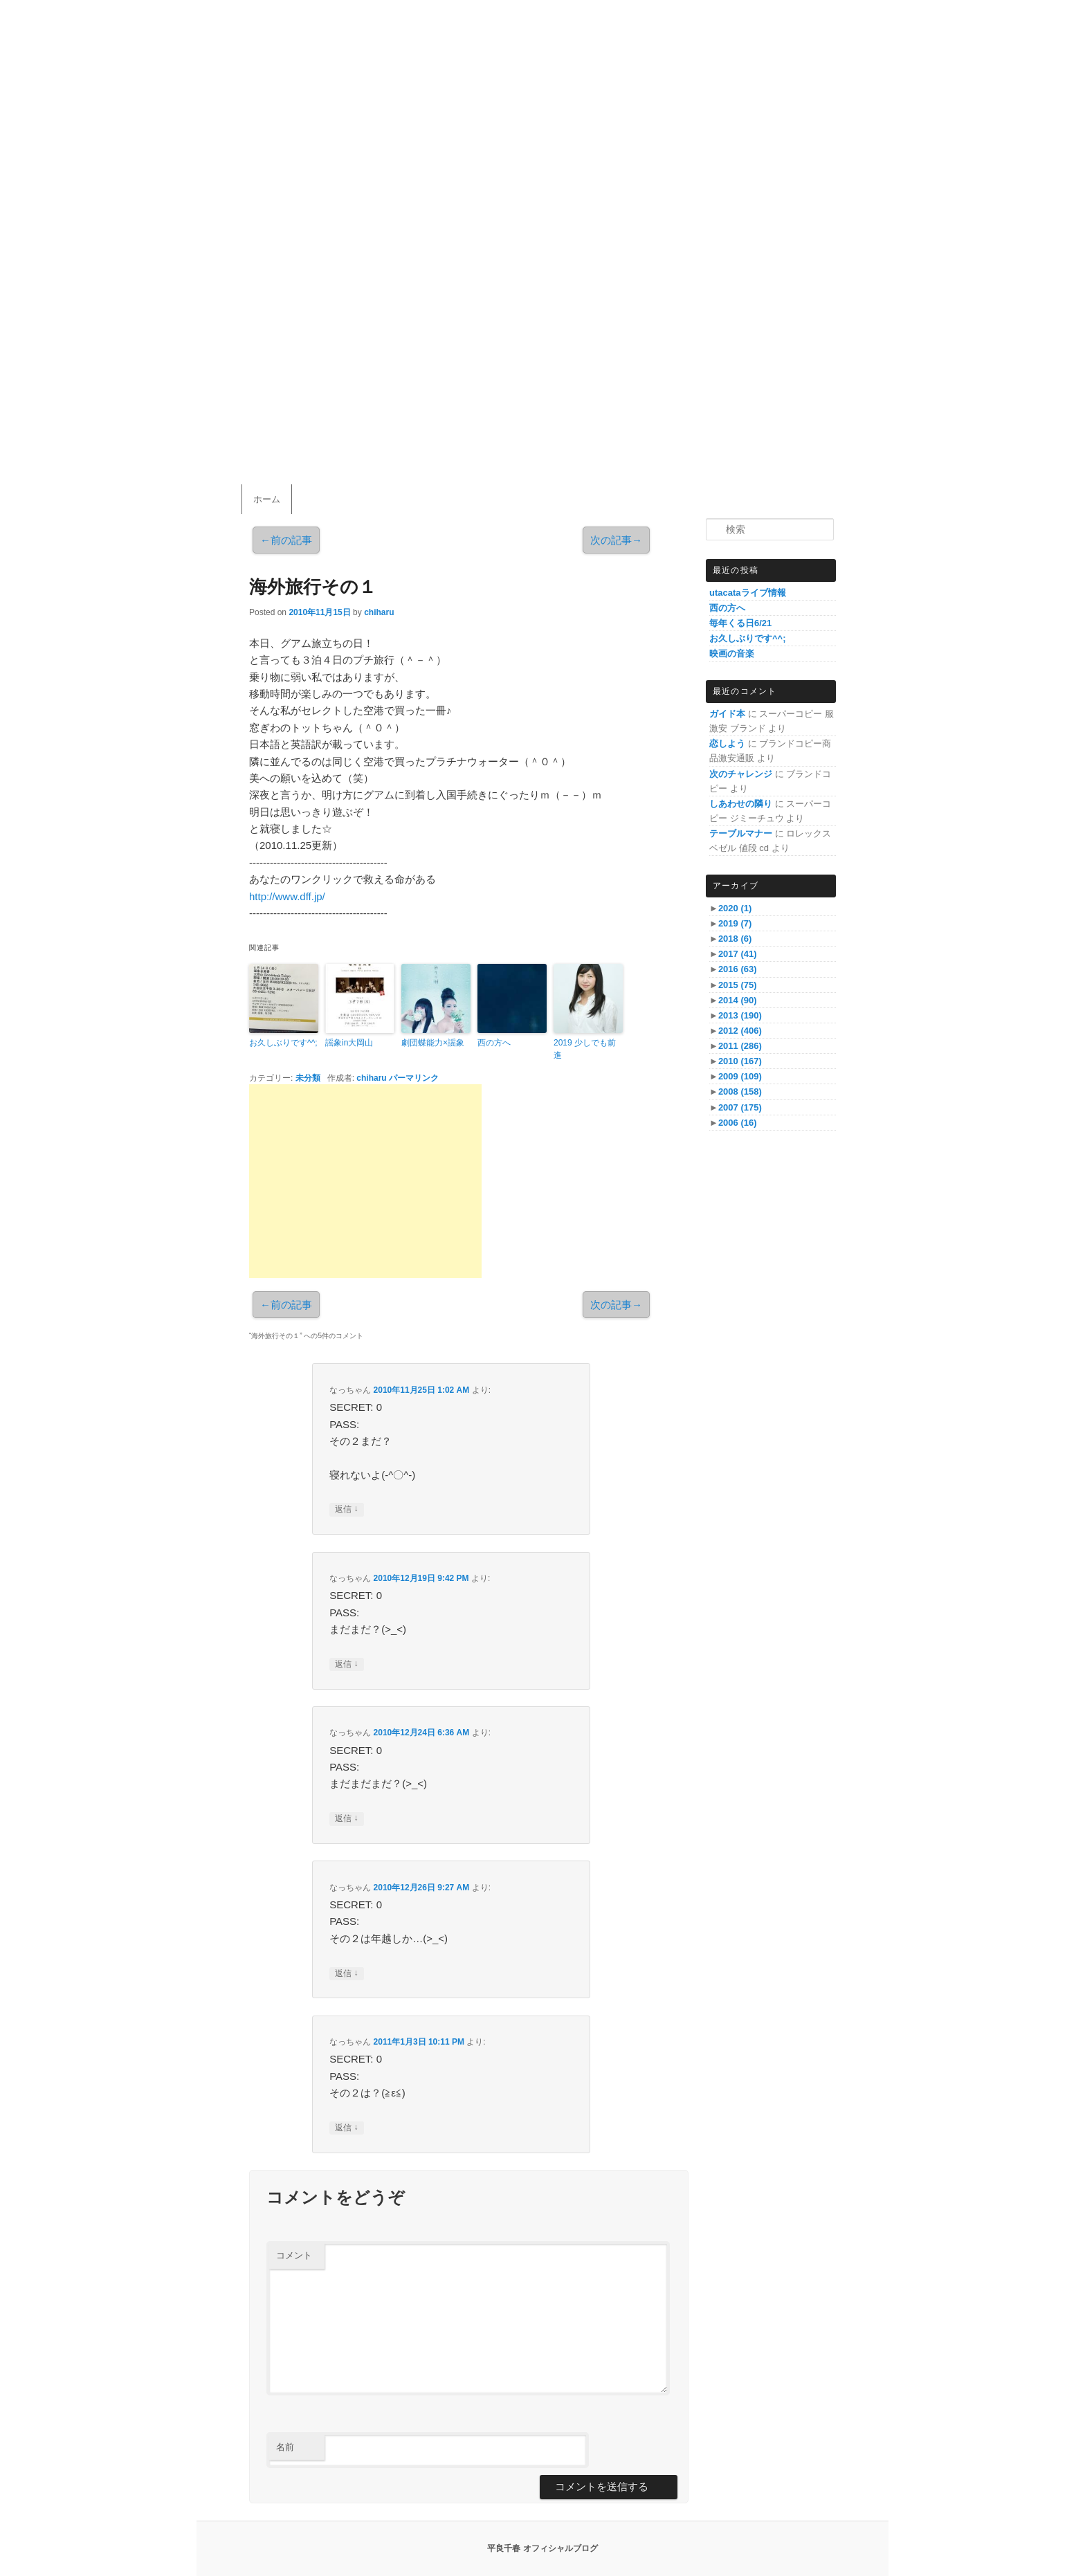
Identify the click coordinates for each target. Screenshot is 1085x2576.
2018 (734, 938)
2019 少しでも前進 (585, 1049)
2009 (740, 1076)
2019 (734, 923)
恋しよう (727, 743)
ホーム (266, 499)
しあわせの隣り (740, 803)
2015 (737, 985)
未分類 (307, 1078)
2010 (740, 1061)
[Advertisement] (365, 1181)
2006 (737, 1122)
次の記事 (616, 540)
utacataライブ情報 (747, 592)
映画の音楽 (731, 653)
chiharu (379, 612)
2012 (740, 1030)
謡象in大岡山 (349, 1043)
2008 (740, 1091)
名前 (285, 2447)
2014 (737, 1000)
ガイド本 (727, 714)
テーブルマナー (740, 833)
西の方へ (494, 1043)
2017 (737, 954)
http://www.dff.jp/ (287, 896)
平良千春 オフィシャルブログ (542, 2548)
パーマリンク (414, 1078)
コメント (294, 2255)
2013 (740, 1015)
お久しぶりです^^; (283, 1043)
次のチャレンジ (740, 774)
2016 (737, 969)
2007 (740, 1107)
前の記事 (286, 540)
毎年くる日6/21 (740, 623)
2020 (734, 908)
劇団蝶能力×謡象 (432, 1043)
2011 (740, 1046)
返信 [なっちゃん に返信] (346, 1509)
